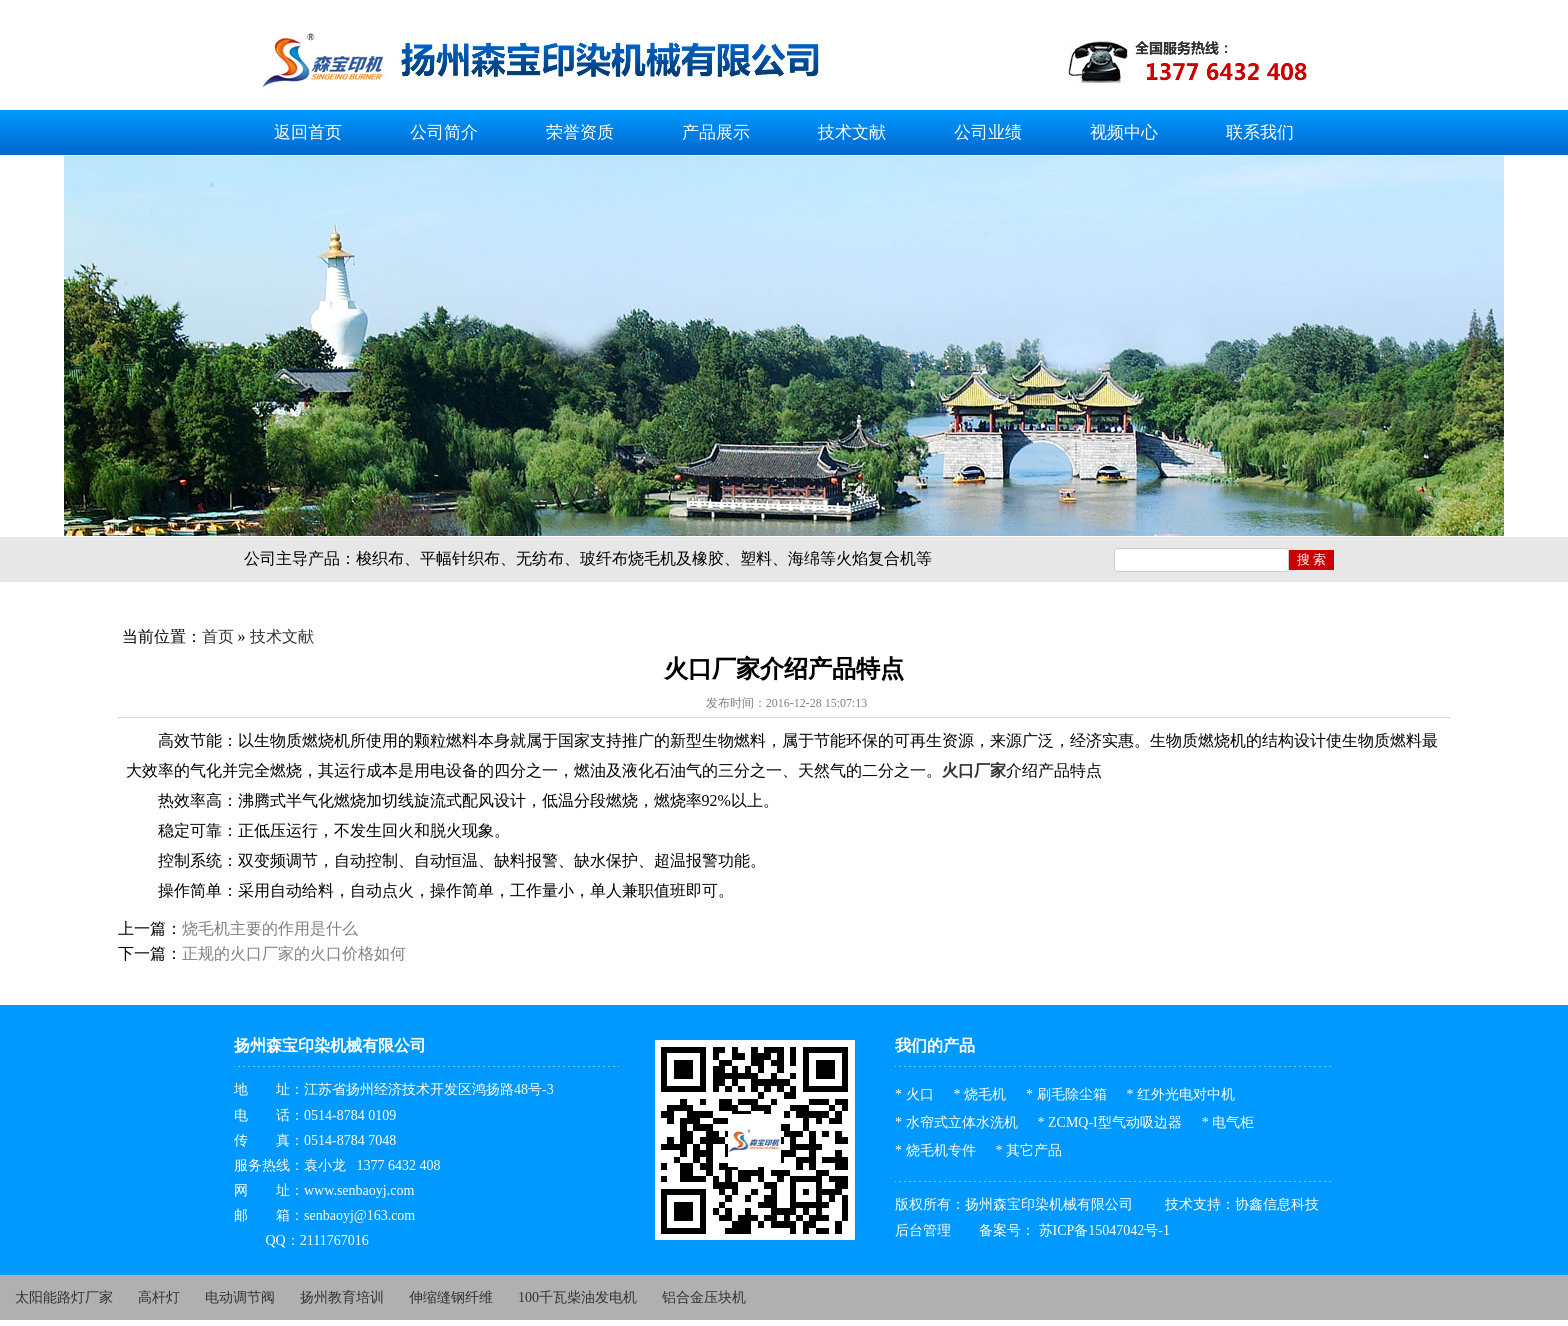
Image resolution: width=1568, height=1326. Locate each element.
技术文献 (852, 132)
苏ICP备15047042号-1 (1102, 1230)
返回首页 (308, 132)
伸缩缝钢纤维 (451, 1297)
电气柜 (1233, 1122)
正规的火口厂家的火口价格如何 (294, 953)
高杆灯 (159, 1297)
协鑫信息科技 (1277, 1204)
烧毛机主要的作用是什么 (270, 928)
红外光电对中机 (1186, 1094)
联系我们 (1260, 132)
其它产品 (1034, 1150)
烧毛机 (985, 1094)
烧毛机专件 (941, 1150)
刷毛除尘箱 (1072, 1094)
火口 (920, 1094)
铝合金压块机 (704, 1297)
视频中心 (1124, 132)
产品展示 (716, 132)
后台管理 (923, 1230)
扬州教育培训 (342, 1297)
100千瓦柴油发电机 (577, 1297)
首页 (218, 636)
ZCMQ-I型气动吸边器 (1115, 1122)
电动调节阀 (240, 1297)
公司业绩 (988, 132)
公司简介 (444, 132)
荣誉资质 (580, 132)
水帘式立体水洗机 (962, 1122)
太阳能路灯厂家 (64, 1297)
